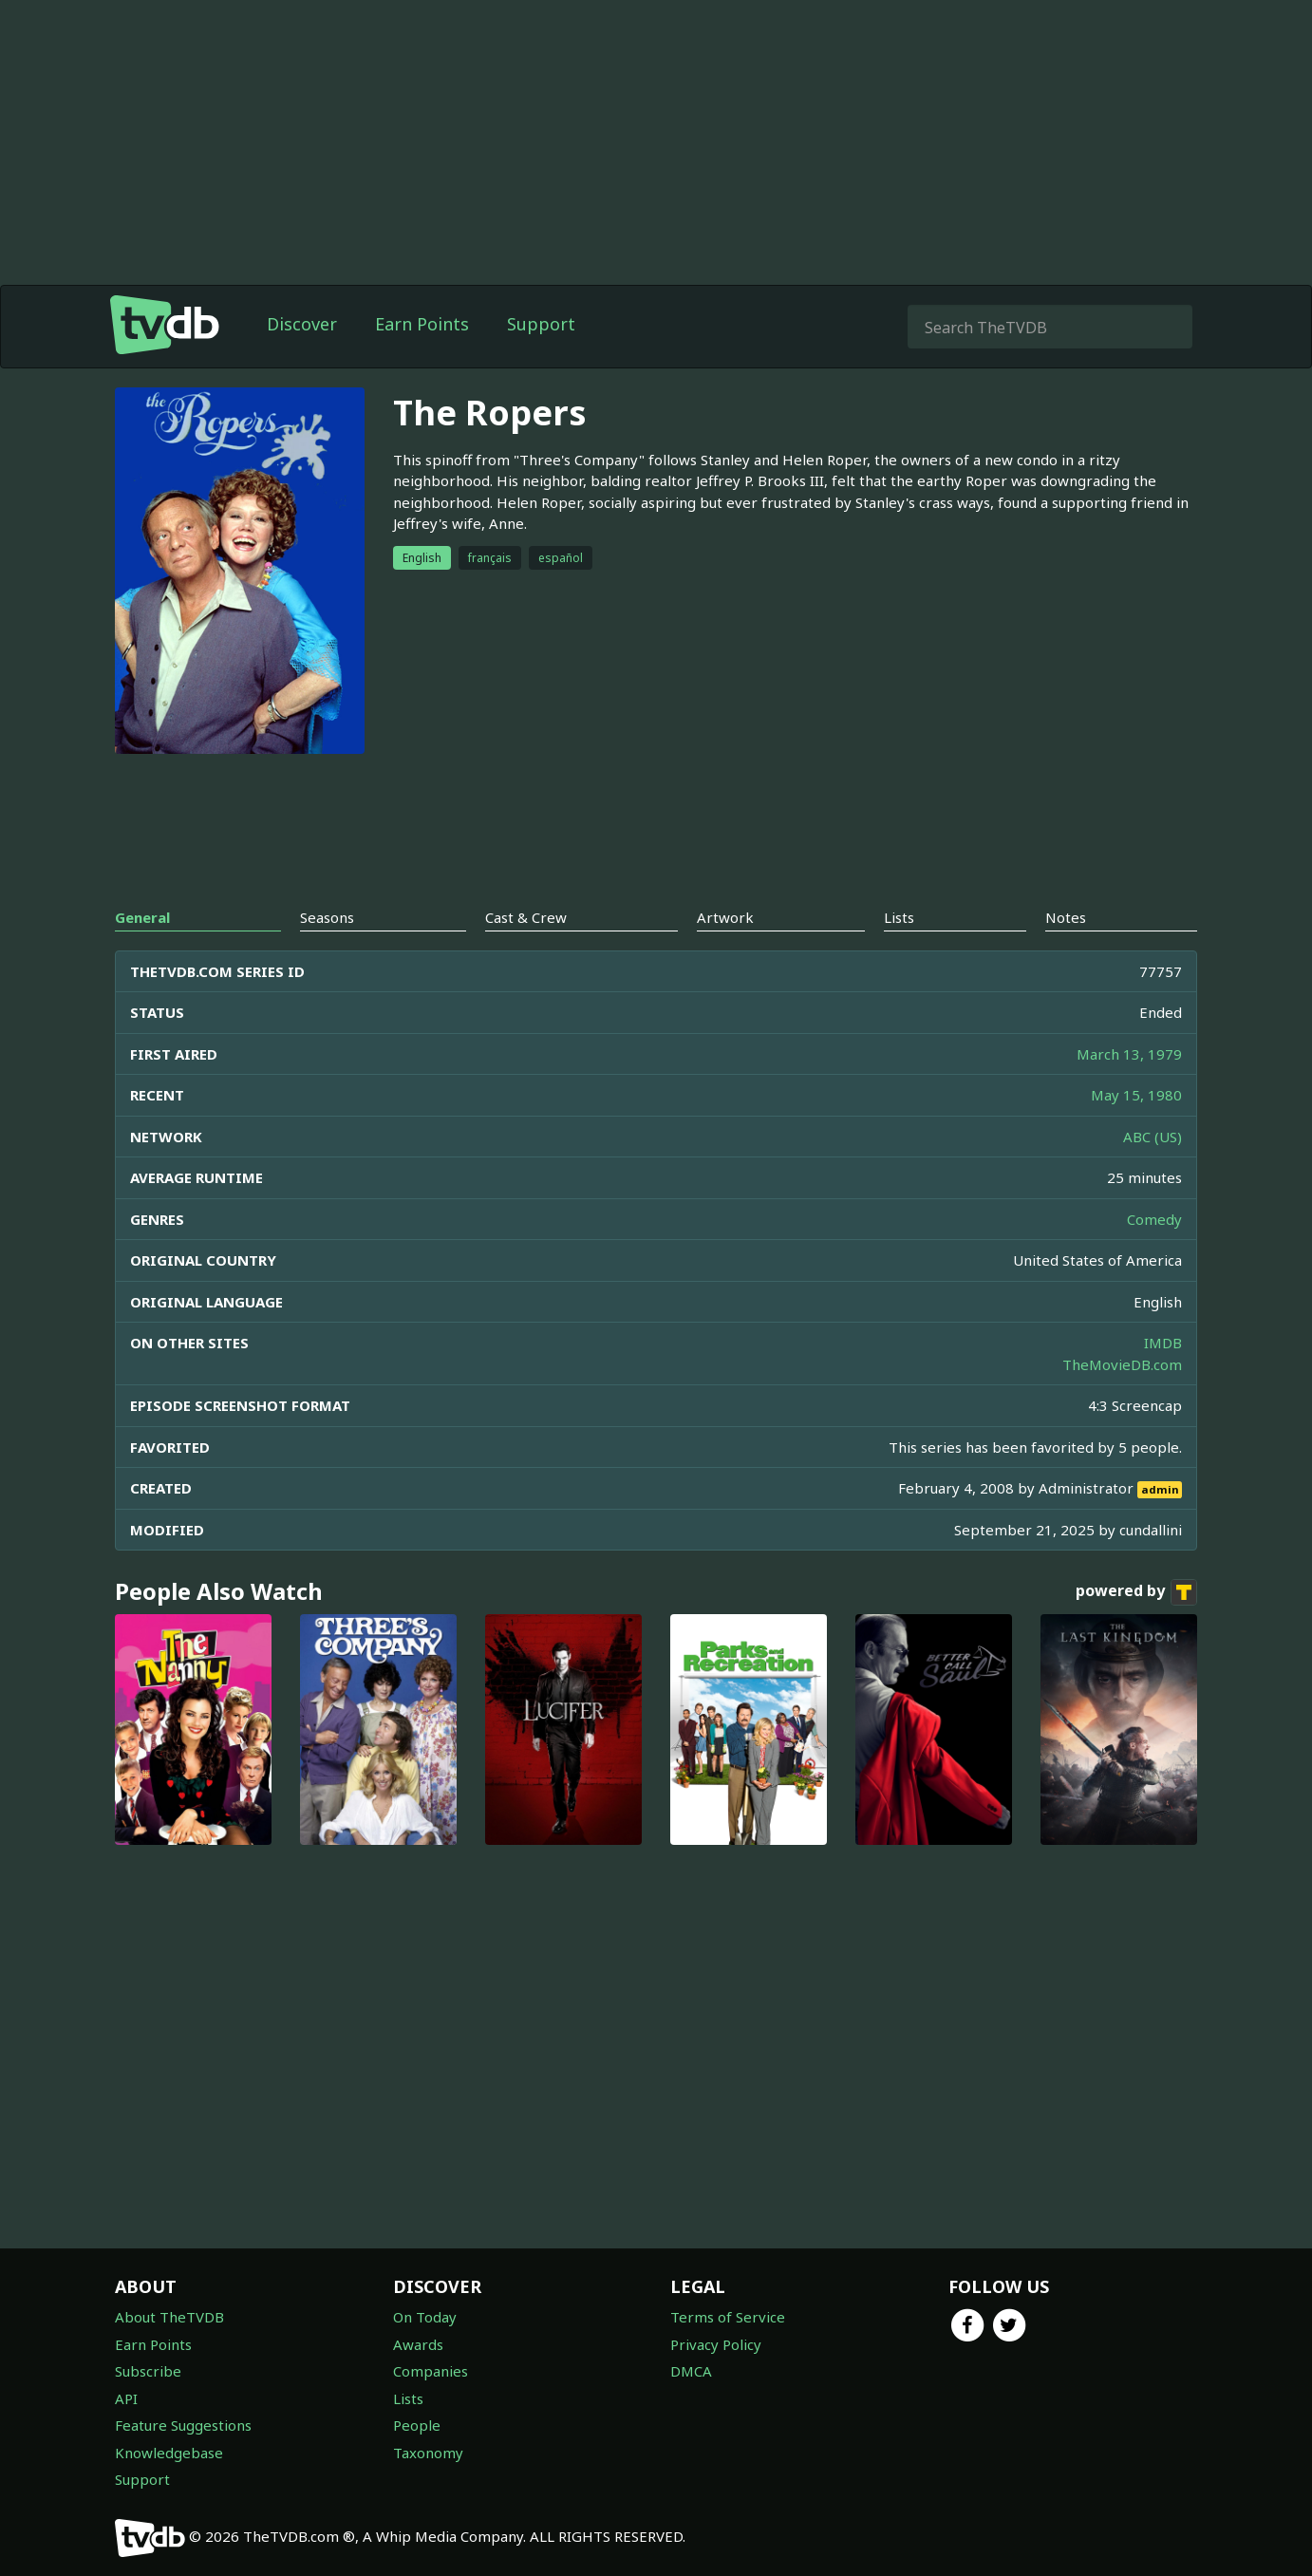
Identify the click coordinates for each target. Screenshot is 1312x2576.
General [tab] (142, 917)
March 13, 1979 (1129, 1053)
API (126, 2398)
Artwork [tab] (725, 917)
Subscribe (148, 2370)
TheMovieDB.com (1122, 1364)
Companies (430, 2370)
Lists (408, 2398)
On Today (425, 2316)
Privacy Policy (715, 2344)
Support (541, 323)
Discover (302, 323)
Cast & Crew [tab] (526, 917)
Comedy (1154, 1219)
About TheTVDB (169, 2316)
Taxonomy (428, 2452)
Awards (418, 2344)
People (416, 2425)
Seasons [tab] (327, 917)
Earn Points (422, 323)
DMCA (691, 2370)
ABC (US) (1152, 1136)
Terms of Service (727, 2316)
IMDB (1163, 1342)
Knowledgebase (169, 2452)
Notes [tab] (1065, 917)
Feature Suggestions (183, 2425)
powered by (1136, 1592)
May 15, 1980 (1136, 1094)
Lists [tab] (899, 917)
